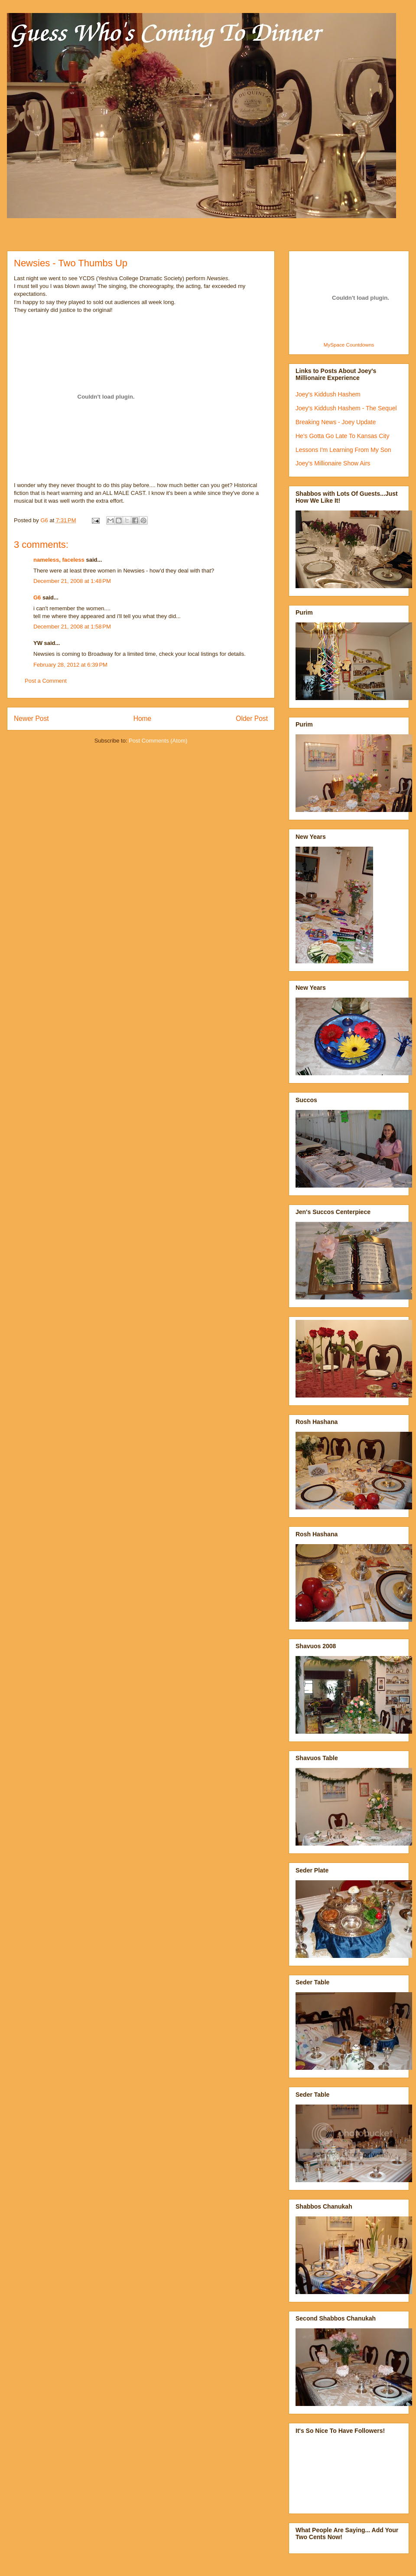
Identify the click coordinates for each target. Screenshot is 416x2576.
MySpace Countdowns (349, 344)
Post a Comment (46, 681)
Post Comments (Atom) (158, 740)
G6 (37, 597)
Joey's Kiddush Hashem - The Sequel (346, 408)
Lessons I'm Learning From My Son (343, 449)
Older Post (252, 718)
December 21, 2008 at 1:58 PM (72, 626)
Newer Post (31, 718)
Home (142, 718)
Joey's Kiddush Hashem (328, 394)
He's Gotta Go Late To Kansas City (342, 435)
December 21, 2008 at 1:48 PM (72, 581)
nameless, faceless (58, 559)
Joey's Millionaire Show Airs (333, 463)
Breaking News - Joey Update (336, 422)
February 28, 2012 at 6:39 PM (70, 664)
